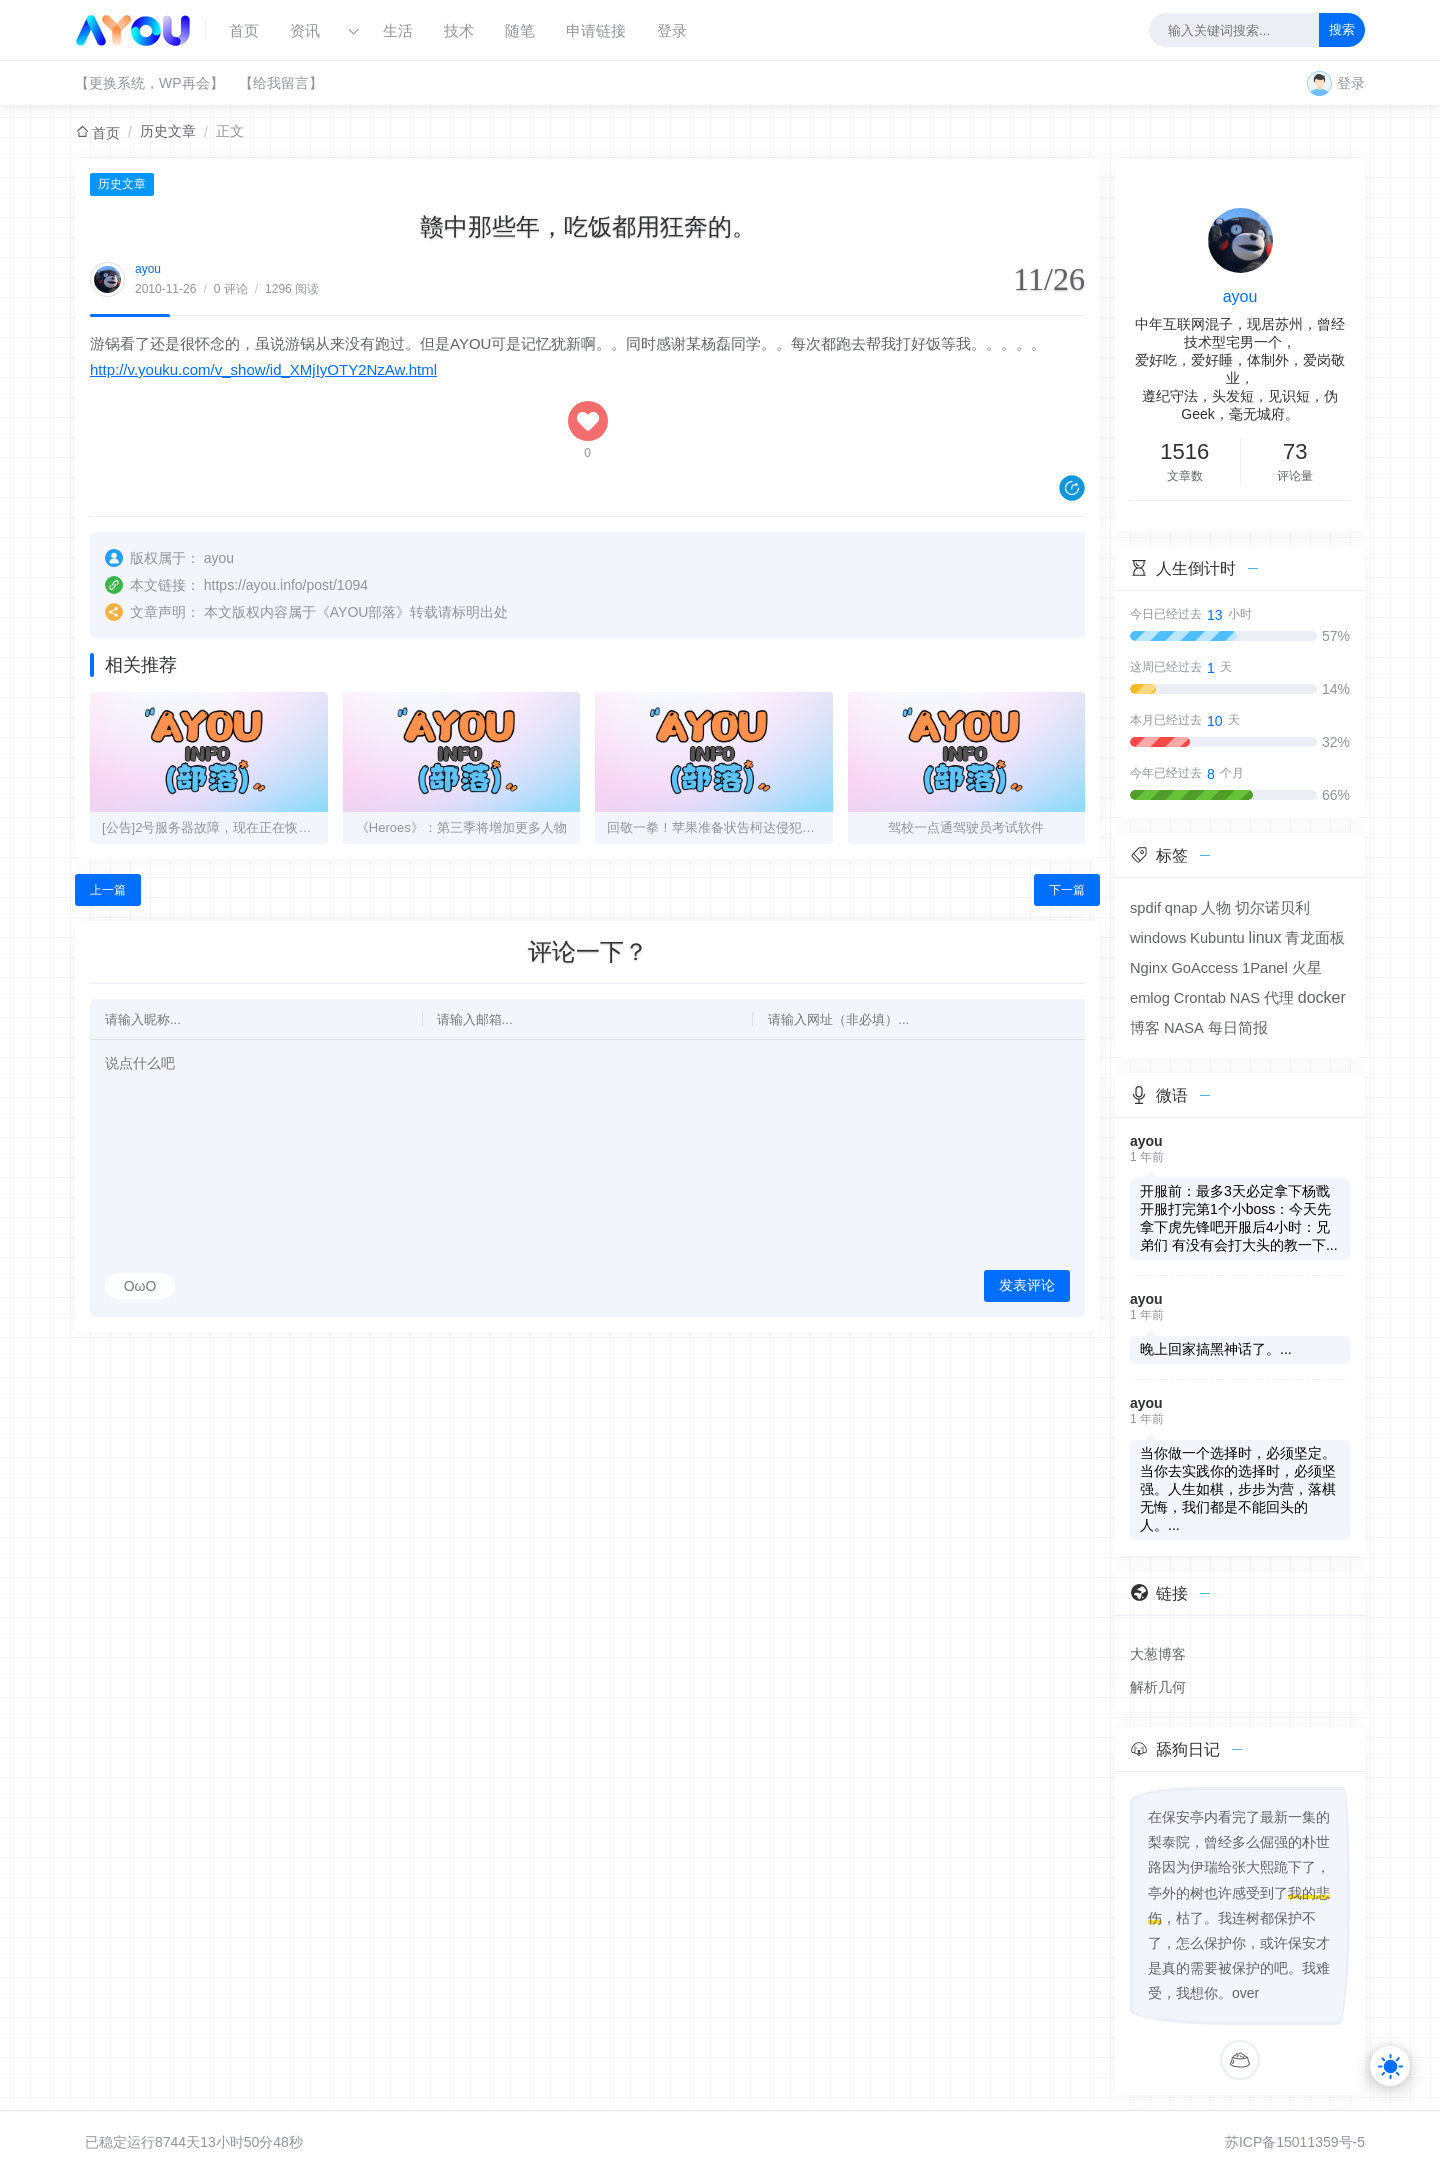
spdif (1145, 908)
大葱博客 (1158, 1654)
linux (1265, 937)
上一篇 (108, 890)
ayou (148, 269)
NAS (1245, 998)
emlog (1150, 998)
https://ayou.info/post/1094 (286, 585)
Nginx (1148, 968)
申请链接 (596, 30)
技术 (459, 30)
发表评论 (1027, 1285)
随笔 (520, 30)
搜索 (1342, 29)
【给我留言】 (281, 83)
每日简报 (1238, 1028)
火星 (1307, 968)
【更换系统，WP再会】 (149, 83)
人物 (1216, 908)
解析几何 (1158, 1687)
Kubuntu (1217, 938)
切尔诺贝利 (1272, 908)
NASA (1184, 1028)
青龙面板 (1315, 938)
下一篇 (1067, 890)
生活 (398, 30)
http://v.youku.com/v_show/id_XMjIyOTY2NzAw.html (263, 369)
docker (1322, 997)
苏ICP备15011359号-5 (1295, 2142)
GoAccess (1204, 968)
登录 (672, 30)
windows (1158, 938)
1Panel (1265, 968)
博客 (1145, 1028)
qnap (1181, 908)
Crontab (1200, 998)
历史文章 (168, 131)
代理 (1279, 998)
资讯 (305, 30)
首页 (244, 30)
